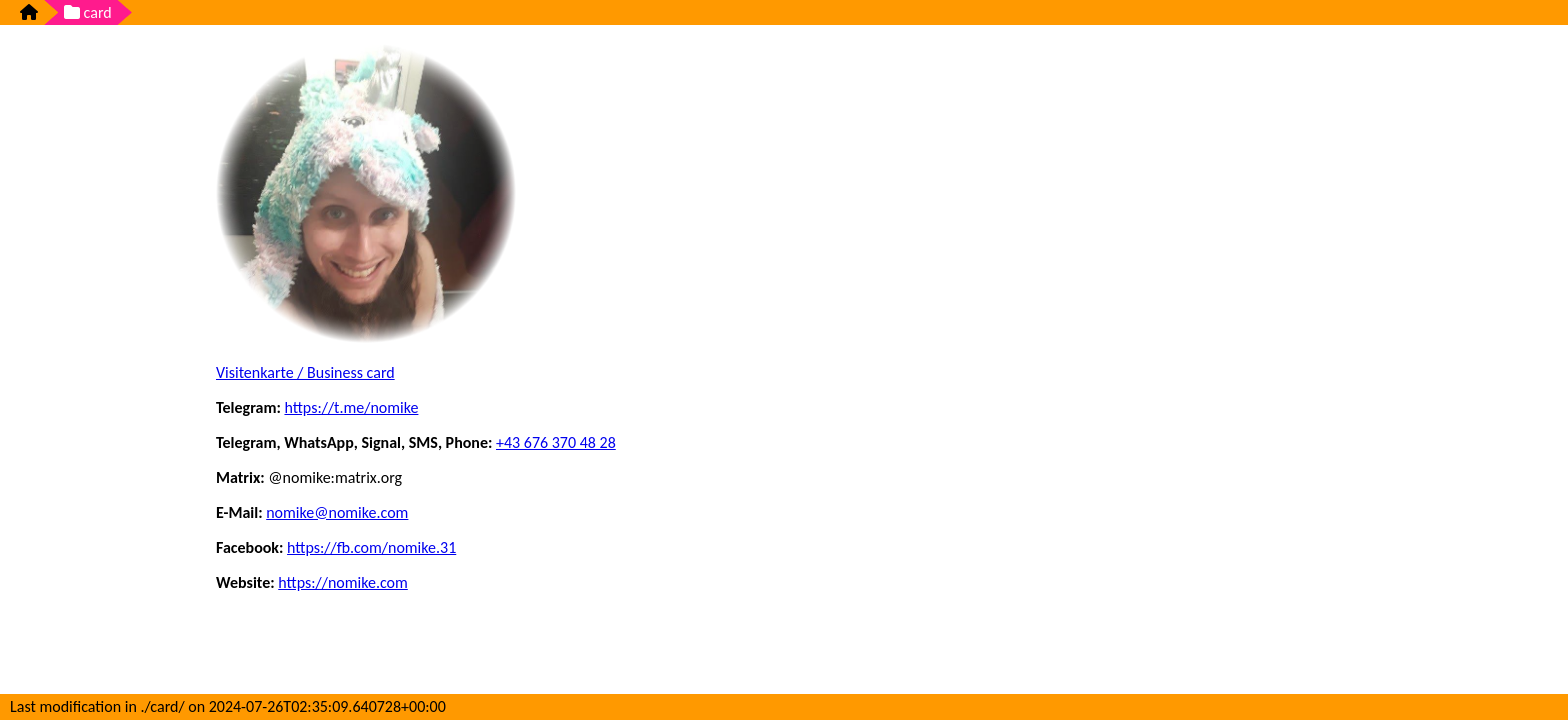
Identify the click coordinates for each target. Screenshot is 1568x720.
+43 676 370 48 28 (556, 442)
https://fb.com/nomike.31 (371, 547)
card (88, 12)
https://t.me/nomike (351, 407)
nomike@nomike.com (337, 512)
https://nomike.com (343, 582)
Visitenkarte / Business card (305, 372)
